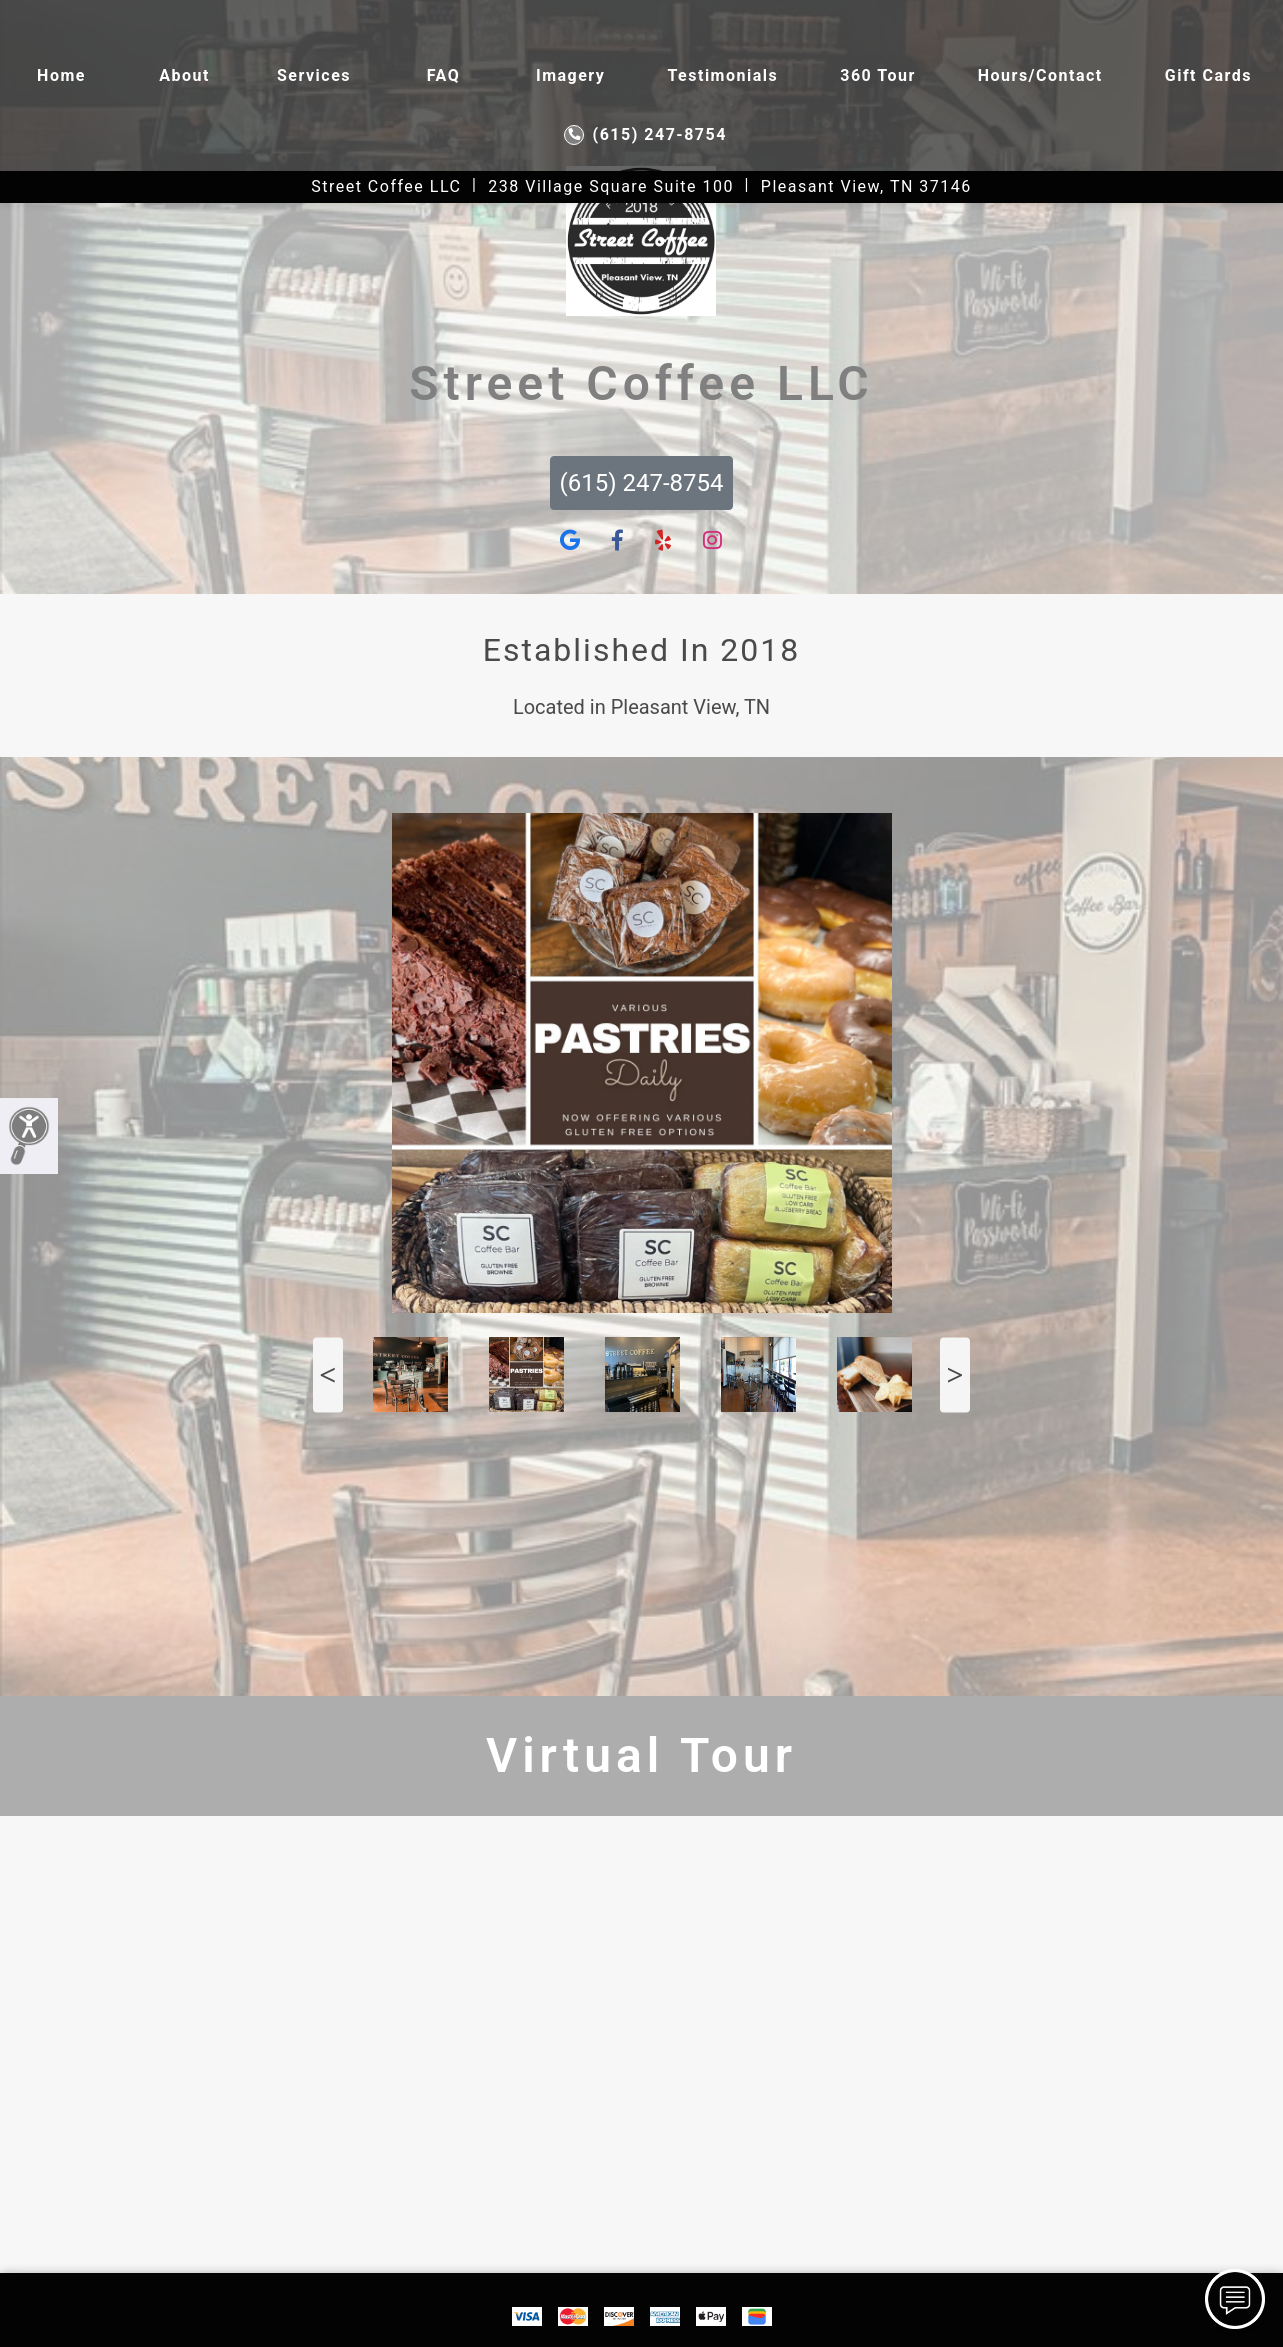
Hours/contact (1040, 75)
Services (314, 75)
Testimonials (722, 75)
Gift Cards (1208, 75)
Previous (328, 1374)
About (184, 75)
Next (955, 1374)
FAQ (443, 75)
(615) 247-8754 (645, 135)
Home (61, 75)
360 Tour (878, 75)
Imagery (570, 75)
